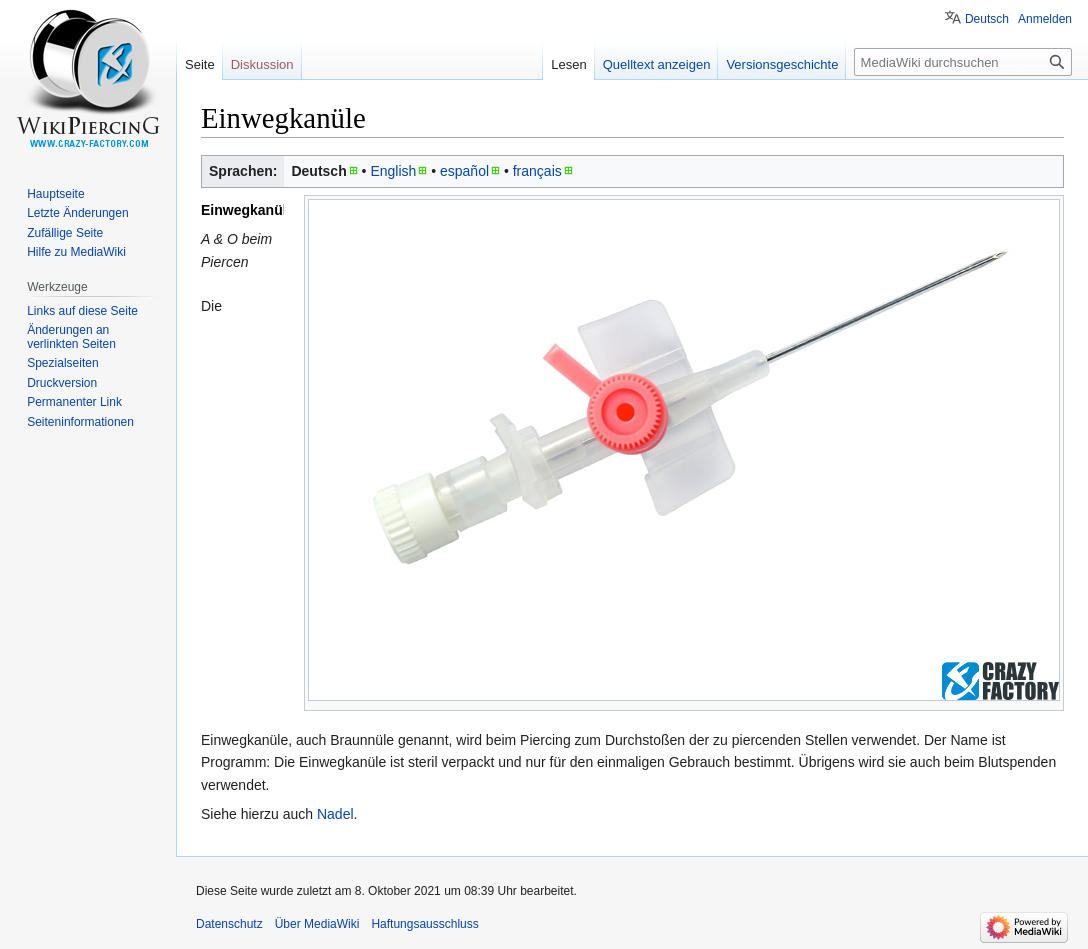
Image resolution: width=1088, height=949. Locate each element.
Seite (200, 64)
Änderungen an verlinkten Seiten (71, 337)
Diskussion (262, 64)
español (464, 171)
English (393, 171)
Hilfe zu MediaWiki (76, 252)
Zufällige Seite (65, 233)
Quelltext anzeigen (657, 64)
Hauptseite (55, 194)
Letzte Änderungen (77, 213)
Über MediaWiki (317, 924)
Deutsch (987, 19)
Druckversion (62, 383)
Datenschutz (229, 924)
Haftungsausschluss (424, 924)
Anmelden (1045, 19)
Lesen (568, 64)
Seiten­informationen (80, 422)
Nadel (335, 814)
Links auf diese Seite (82, 311)
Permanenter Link (74, 402)
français (537, 171)
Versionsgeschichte (782, 64)
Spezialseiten (62, 363)
